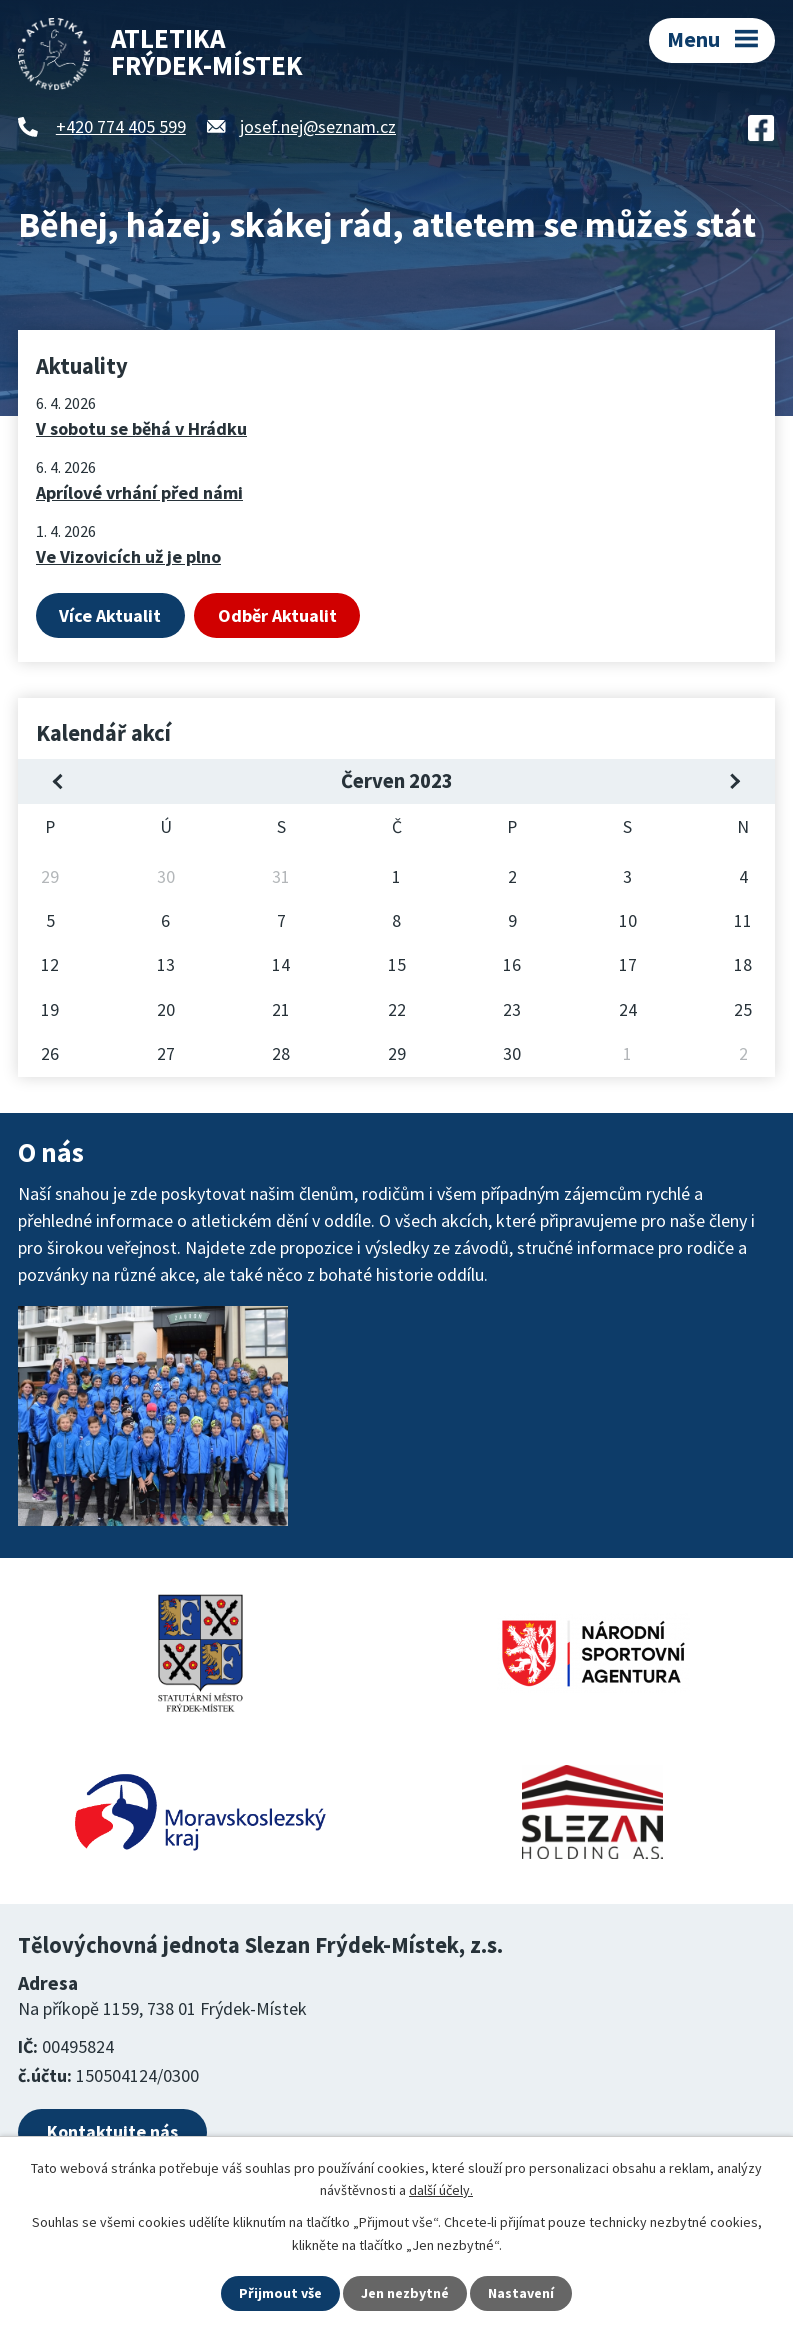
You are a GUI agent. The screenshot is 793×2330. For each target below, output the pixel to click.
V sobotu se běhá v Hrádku (141, 428)
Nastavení (521, 2293)
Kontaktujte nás (112, 2131)
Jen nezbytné (405, 2293)
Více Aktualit (110, 615)
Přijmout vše (280, 2293)
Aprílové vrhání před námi (139, 492)
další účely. (441, 2190)
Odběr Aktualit (277, 615)
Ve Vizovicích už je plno (128, 556)
